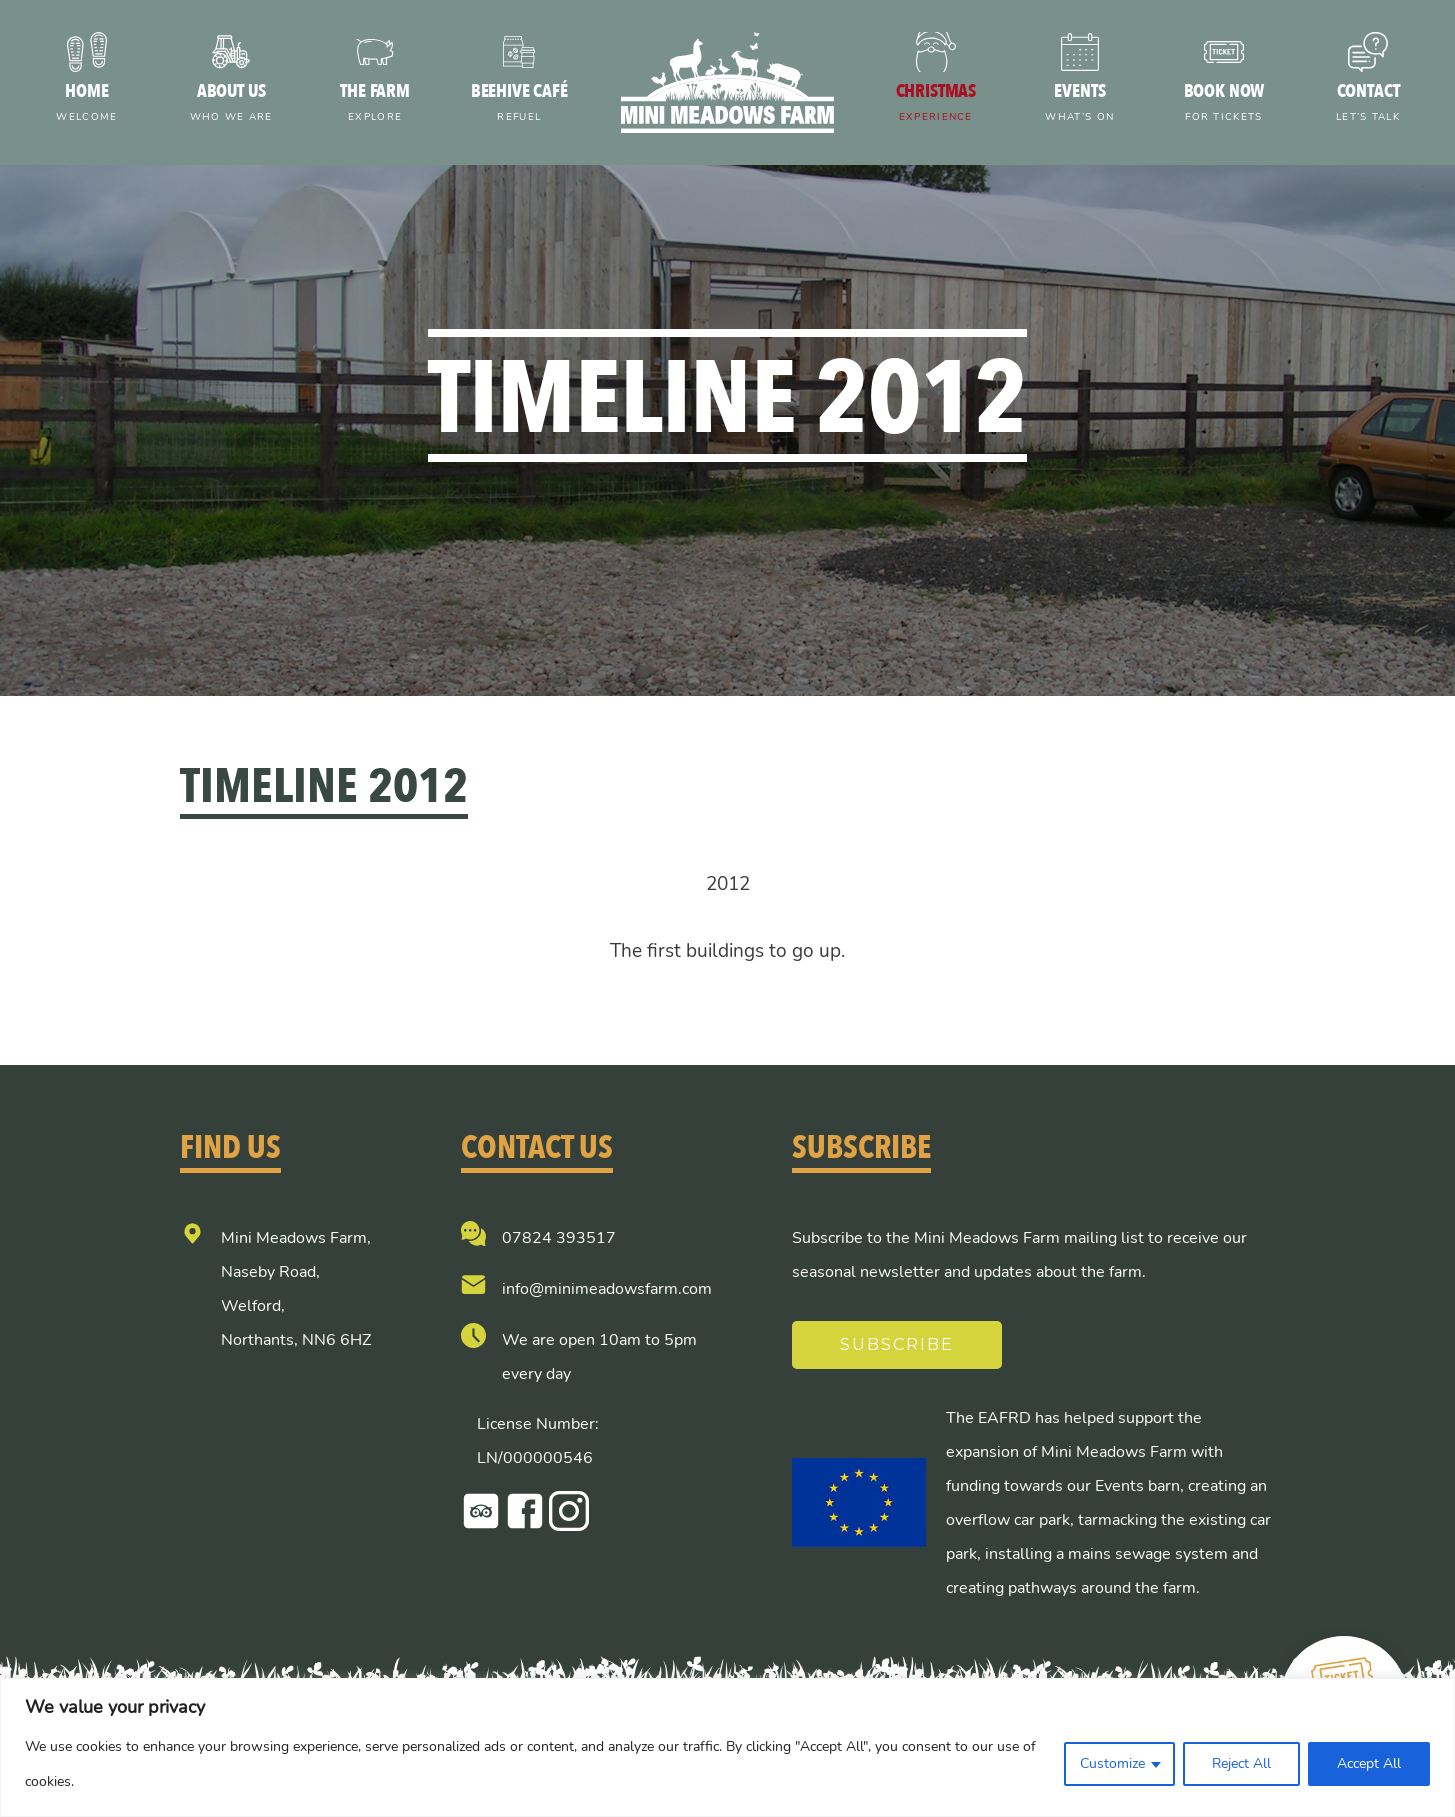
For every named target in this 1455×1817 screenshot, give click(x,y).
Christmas (936, 104)
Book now (1224, 104)
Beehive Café (519, 104)
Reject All (1241, 1763)
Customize (1112, 1763)
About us (231, 104)
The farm (375, 104)
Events (1080, 104)
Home (87, 104)
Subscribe (897, 1344)
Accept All (1369, 1763)
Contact (1368, 104)
